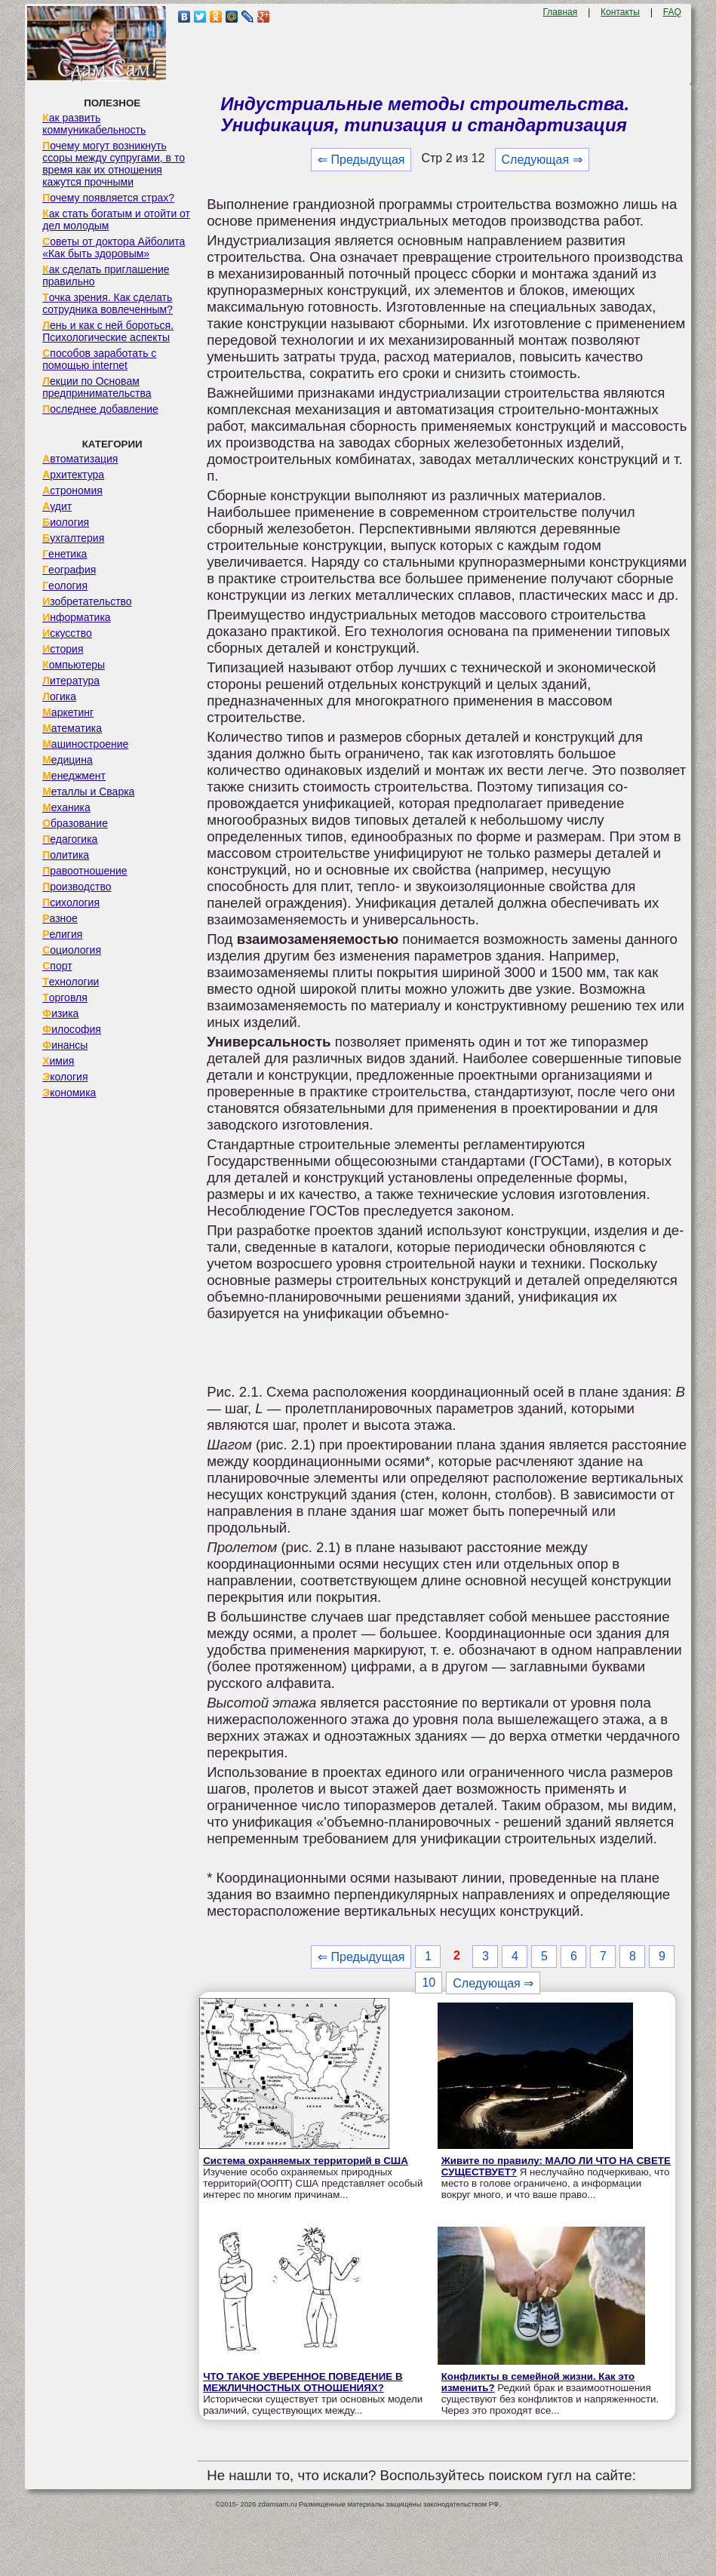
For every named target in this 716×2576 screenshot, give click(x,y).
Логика (59, 696)
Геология (65, 585)
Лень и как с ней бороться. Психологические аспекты (108, 331)
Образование (75, 823)
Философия (71, 1029)
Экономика (69, 1093)
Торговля (65, 997)
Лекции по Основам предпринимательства (96, 387)
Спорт (57, 966)
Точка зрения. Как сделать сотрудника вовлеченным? (107, 303)
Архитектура (73, 475)
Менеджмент (74, 776)
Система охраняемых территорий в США (305, 2160)
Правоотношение (84, 871)
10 (428, 1982)
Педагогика (69, 839)
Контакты (620, 12)
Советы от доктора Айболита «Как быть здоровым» (113, 247)
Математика (72, 728)
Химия (58, 1061)
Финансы (65, 1045)
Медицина (67, 760)
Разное (60, 918)
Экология (65, 1077)
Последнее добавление (100, 409)
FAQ (672, 12)
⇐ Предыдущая (361, 159)
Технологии (70, 982)
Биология (65, 522)
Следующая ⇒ (542, 159)
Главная (560, 12)
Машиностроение (85, 744)
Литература (71, 681)
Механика (66, 807)
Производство (76, 887)
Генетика (64, 554)
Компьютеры (73, 665)
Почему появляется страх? (108, 198)
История (62, 649)
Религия (62, 934)
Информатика (76, 617)
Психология (71, 902)
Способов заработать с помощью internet (99, 359)
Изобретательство (87, 601)
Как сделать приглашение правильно (105, 275)
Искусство (67, 633)
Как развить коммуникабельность (94, 124)
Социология (71, 950)
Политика (65, 855)
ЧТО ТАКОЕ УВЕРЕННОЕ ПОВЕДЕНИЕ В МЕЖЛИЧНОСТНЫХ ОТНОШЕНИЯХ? (302, 2382)
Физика (60, 1013)
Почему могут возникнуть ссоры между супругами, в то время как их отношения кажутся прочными (113, 164)
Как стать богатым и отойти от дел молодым (116, 219)
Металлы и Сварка (88, 791)
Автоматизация (80, 459)
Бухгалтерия (73, 538)
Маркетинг (68, 712)
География (69, 570)
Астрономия (72, 490)
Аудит (57, 506)
